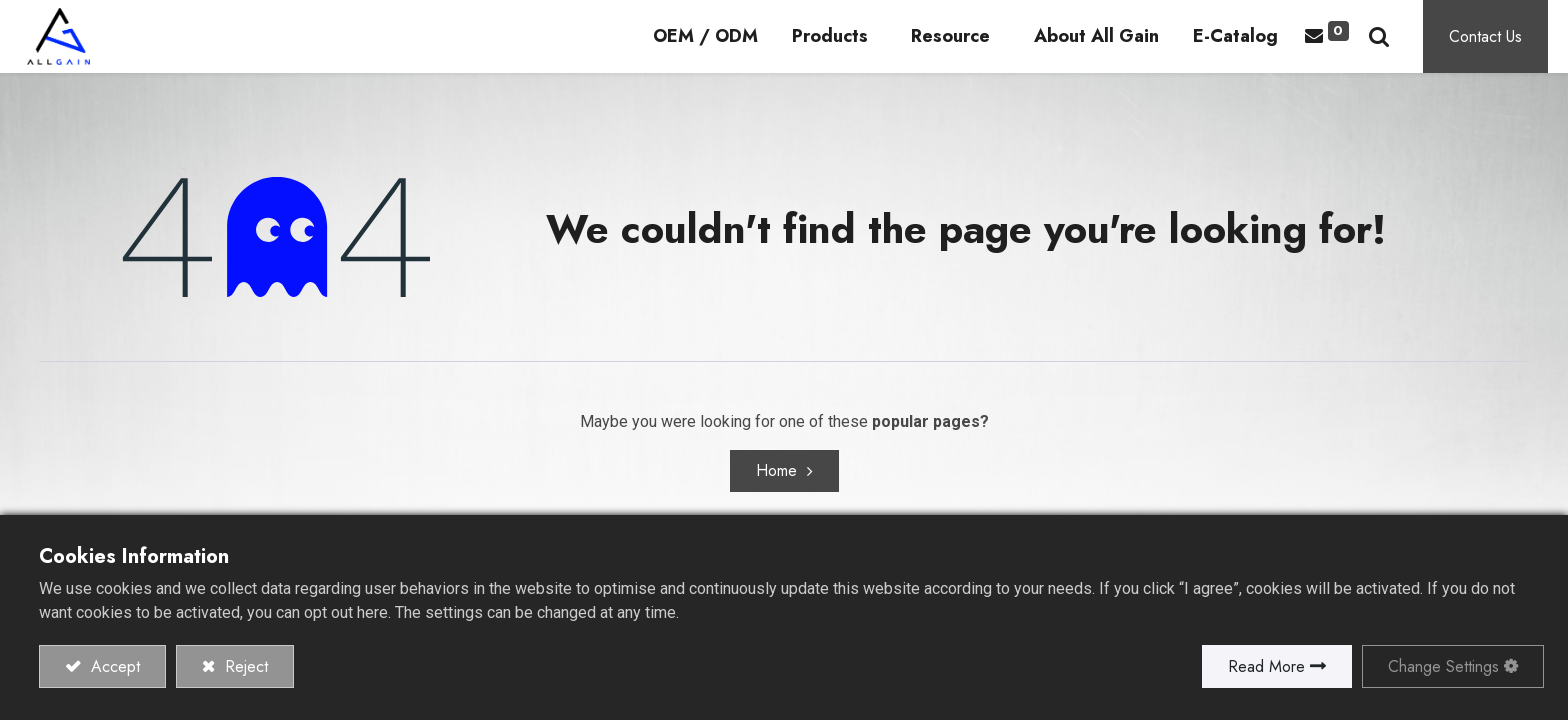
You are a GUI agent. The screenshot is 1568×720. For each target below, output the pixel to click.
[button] (1399, 47)
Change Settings (1443, 666)
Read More (1266, 666)
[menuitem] (725, 48)
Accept (113, 666)
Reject (244, 666)
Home (776, 493)
